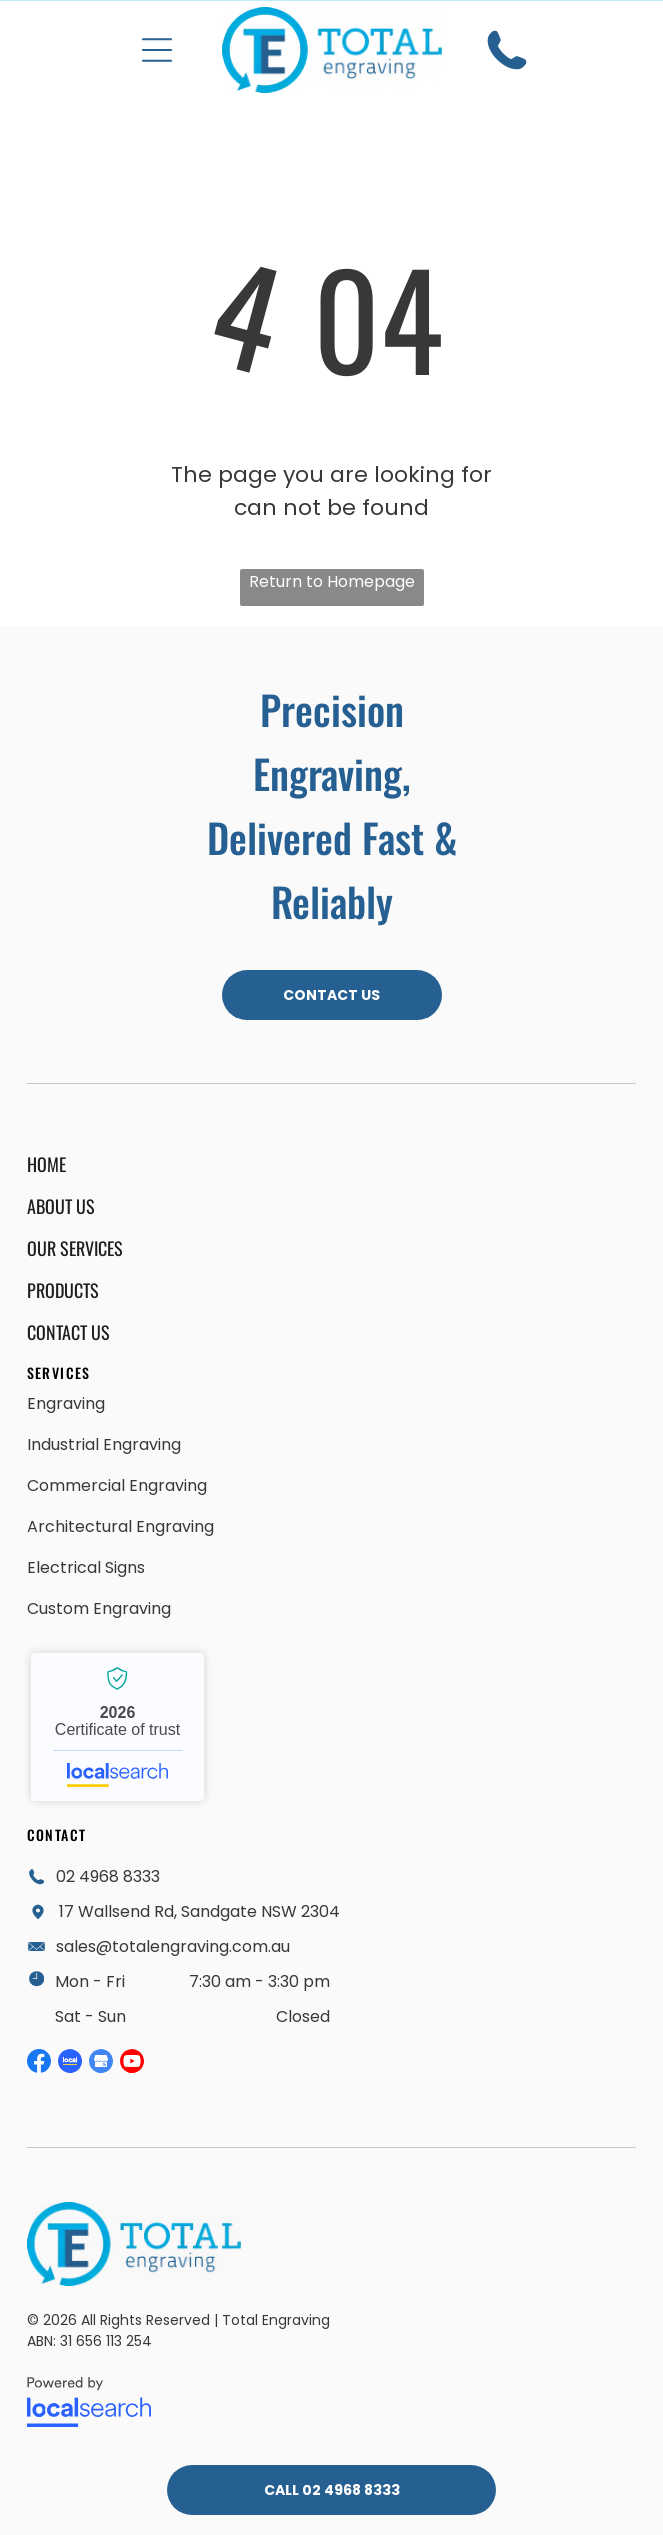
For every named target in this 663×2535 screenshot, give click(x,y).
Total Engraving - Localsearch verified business (117, 1727)
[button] (157, 50)
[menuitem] (192, 1164)
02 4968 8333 (108, 1876)
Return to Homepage (332, 581)
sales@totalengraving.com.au (173, 1946)
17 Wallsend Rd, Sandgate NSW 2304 (199, 1911)
